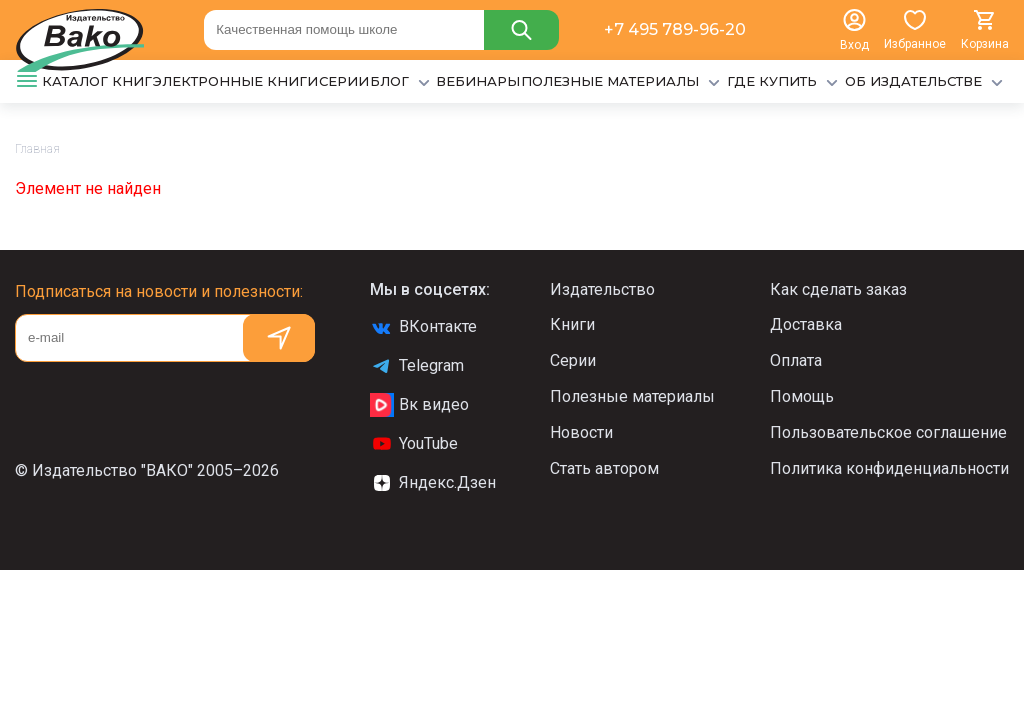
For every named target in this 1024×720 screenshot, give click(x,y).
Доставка (806, 324)
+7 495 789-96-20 (675, 29)
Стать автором (604, 468)
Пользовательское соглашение (888, 432)
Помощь (802, 396)
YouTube (414, 444)
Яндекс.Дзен (433, 483)
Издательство (602, 289)
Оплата (796, 360)
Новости (581, 432)
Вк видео (419, 405)
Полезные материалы (632, 396)
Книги (572, 324)
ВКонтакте (423, 327)
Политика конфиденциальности (889, 468)
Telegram (417, 366)
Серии (573, 360)
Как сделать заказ (838, 289)
